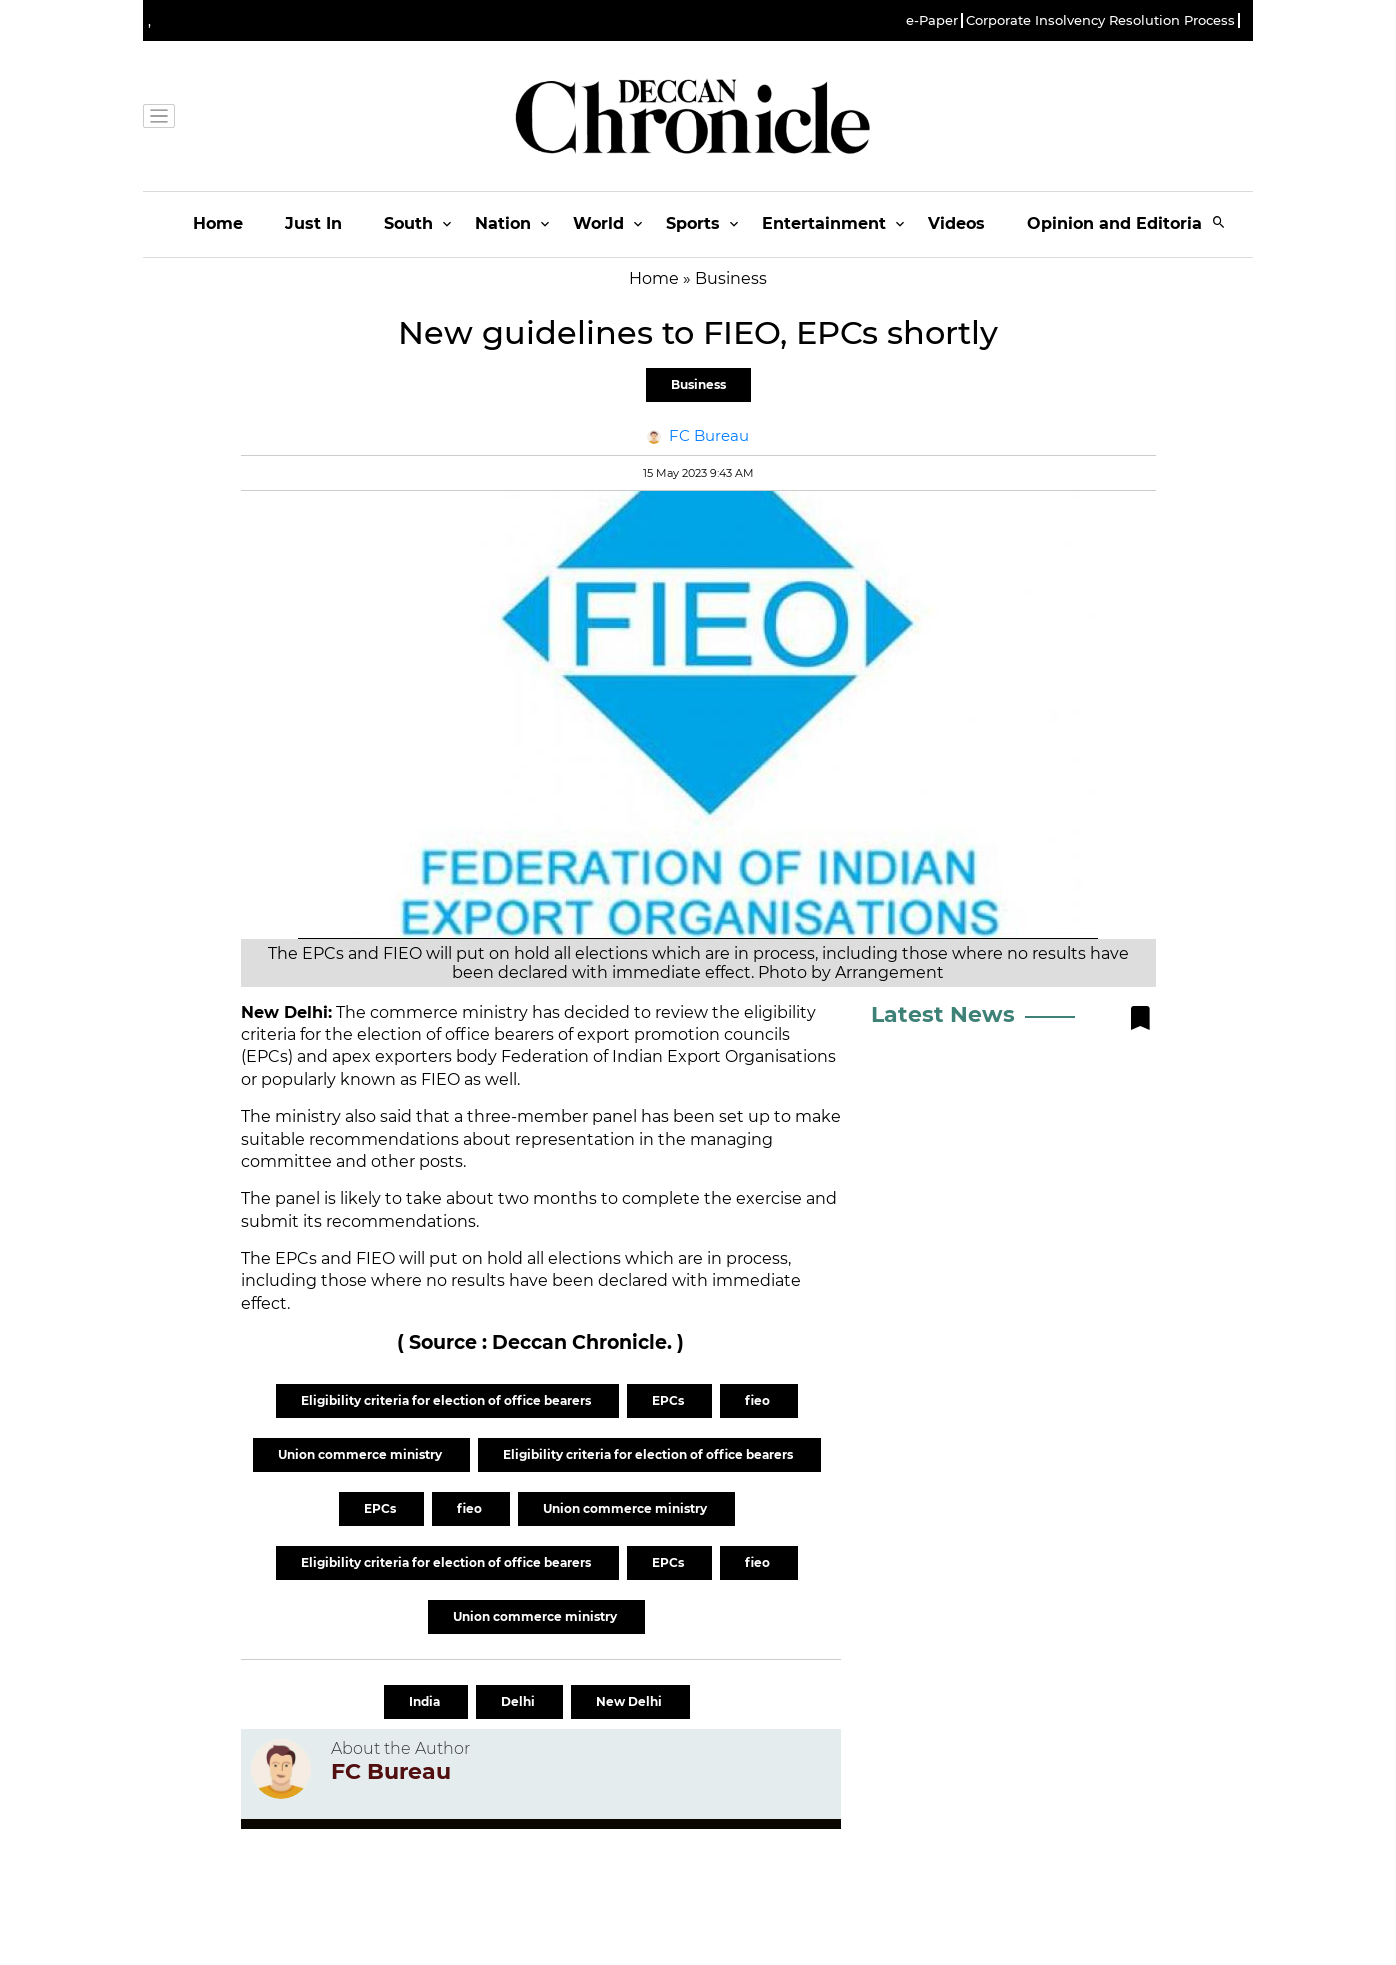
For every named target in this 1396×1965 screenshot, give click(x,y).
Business (698, 384)
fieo (759, 1400)
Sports (693, 223)
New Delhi (630, 1701)
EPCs (669, 1400)
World (598, 223)
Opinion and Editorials (1121, 223)
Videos (956, 223)
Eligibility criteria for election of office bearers (447, 1400)
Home (218, 223)
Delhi (519, 1701)
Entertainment (824, 223)
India (426, 1701)
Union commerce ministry (361, 1454)
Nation (503, 223)
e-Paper (932, 20)
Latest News (943, 1014)
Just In (313, 223)
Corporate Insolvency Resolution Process (1100, 20)
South (408, 223)
